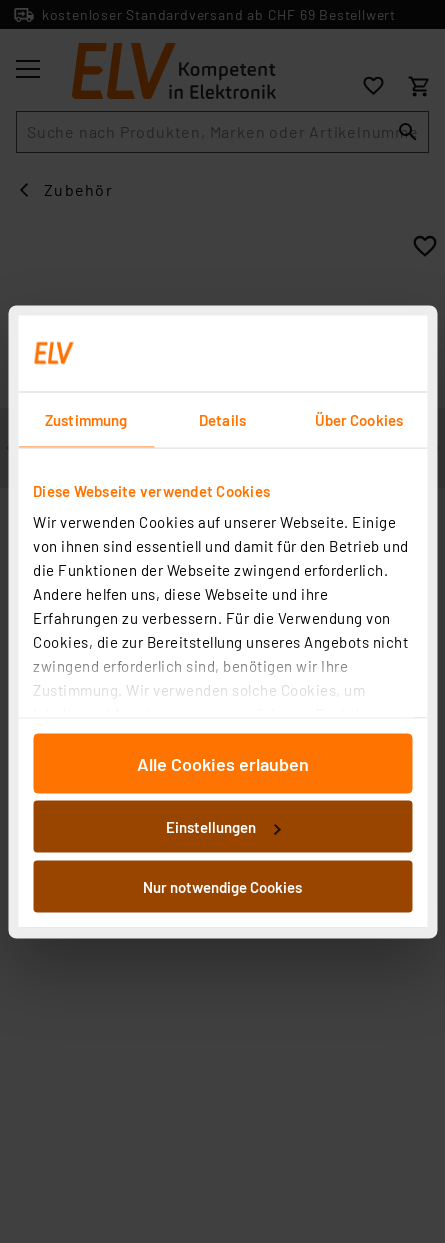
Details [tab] (222, 419)
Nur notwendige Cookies (222, 886)
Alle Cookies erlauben (223, 763)
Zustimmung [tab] (86, 419)
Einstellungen (223, 827)
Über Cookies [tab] (359, 419)
